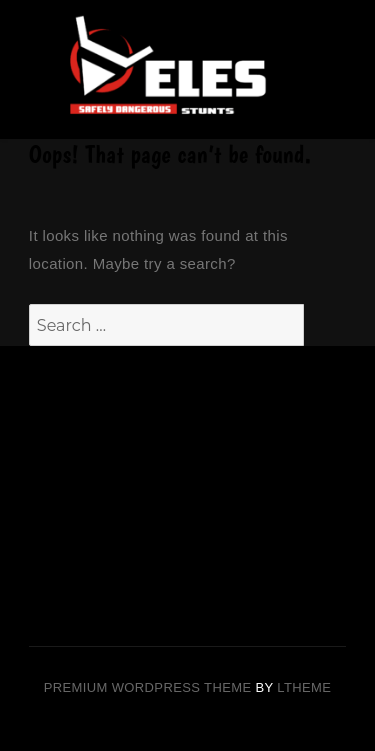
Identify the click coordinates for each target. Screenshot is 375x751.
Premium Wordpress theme (148, 687)
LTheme (304, 687)
